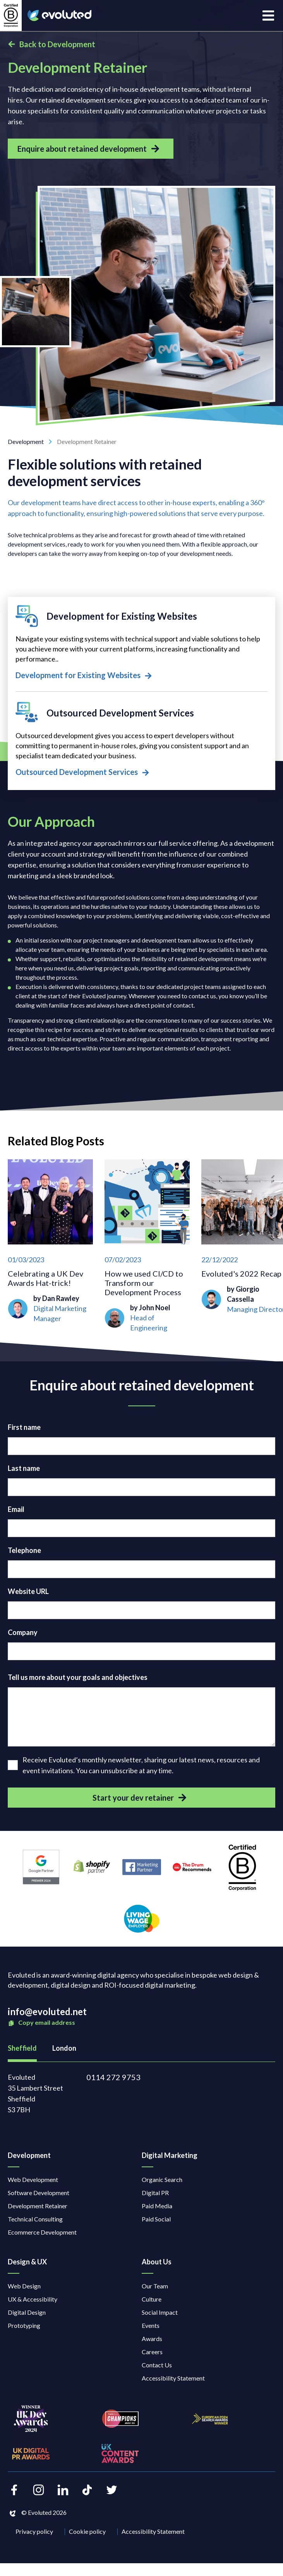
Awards (152, 2338)
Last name (24, 1468)
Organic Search (162, 2179)
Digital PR (155, 2192)
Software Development (38, 2192)
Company (23, 1632)
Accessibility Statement (173, 2378)
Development (32, 441)
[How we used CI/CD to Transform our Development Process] (147, 1246)
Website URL (28, 1591)
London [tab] (64, 2048)
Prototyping (24, 2325)
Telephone (24, 1550)
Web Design (24, 2286)
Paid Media (157, 2205)
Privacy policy (34, 2531)
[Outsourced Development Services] (141, 739)
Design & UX (27, 2261)
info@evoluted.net (47, 2011)
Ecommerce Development (42, 2232)
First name (24, 1427)
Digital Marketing (169, 2155)
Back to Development (51, 44)
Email (16, 1509)
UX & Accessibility (32, 2299)
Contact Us (157, 2365)
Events (151, 2325)
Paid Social (156, 2219)
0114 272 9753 (113, 2077)
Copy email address (41, 2023)
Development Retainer (37, 2205)
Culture (151, 2299)
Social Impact (160, 2312)
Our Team (155, 2286)
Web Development (33, 2179)
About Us (157, 2261)
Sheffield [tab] (22, 2048)
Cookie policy (87, 2531)
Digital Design (27, 2312)
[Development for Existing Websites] (141, 643)
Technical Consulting (35, 2219)
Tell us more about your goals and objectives (78, 1677)
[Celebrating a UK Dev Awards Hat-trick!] (50, 1246)
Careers (152, 2351)
